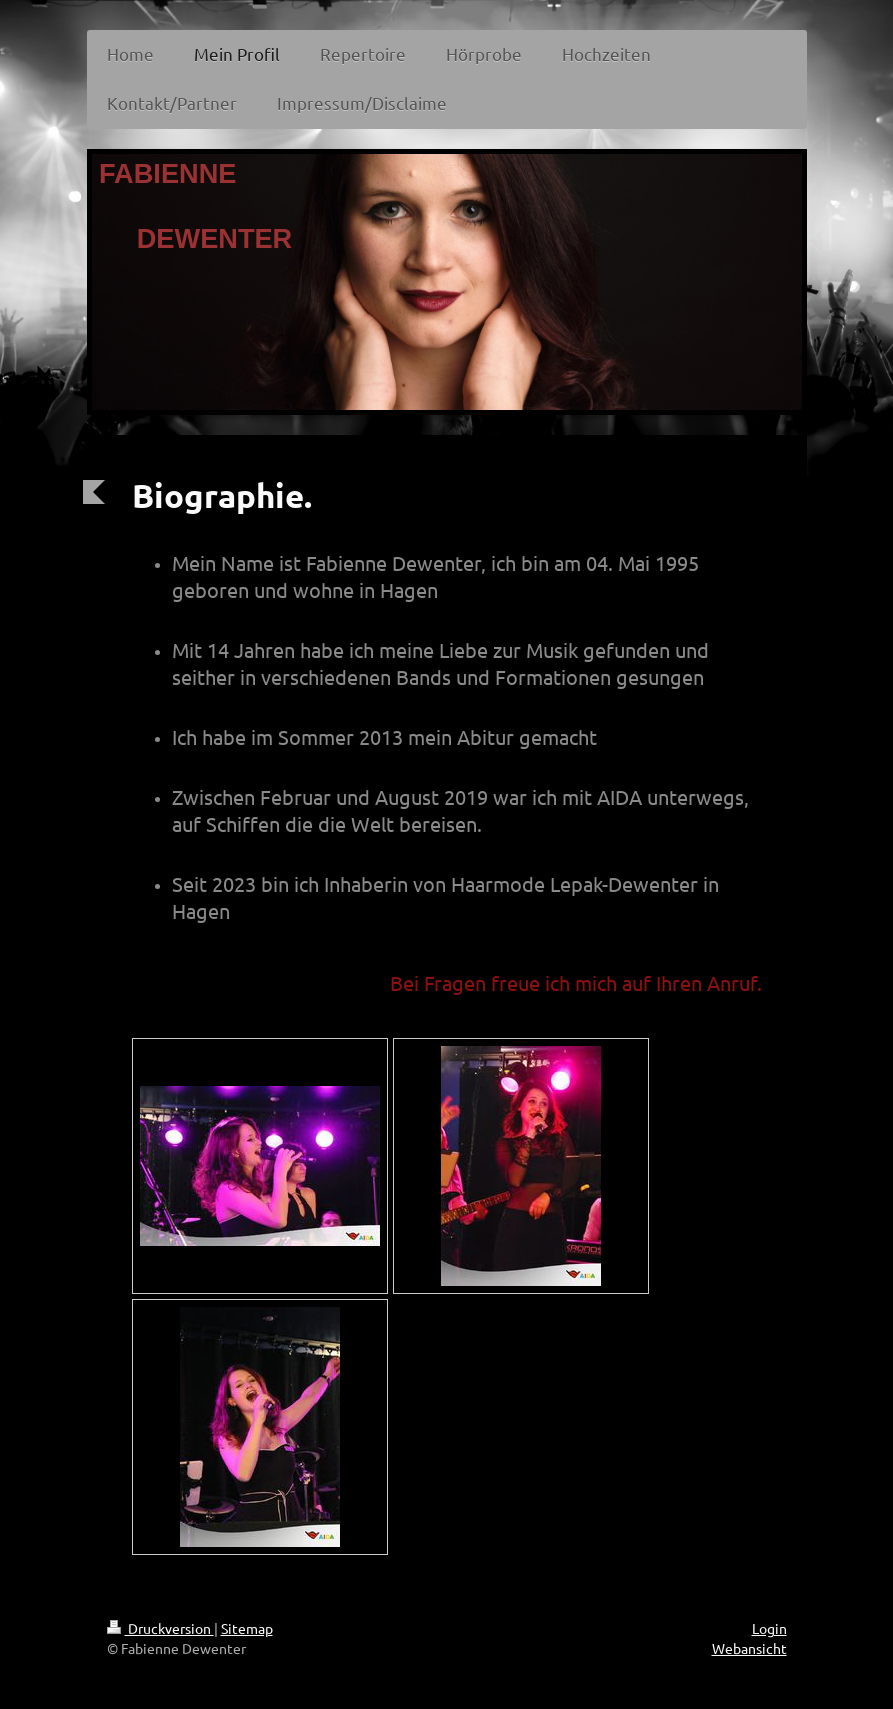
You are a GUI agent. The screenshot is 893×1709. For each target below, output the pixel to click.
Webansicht (749, 1648)
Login (769, 1628)
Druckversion (160, 1628)
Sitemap (247, 1628)
